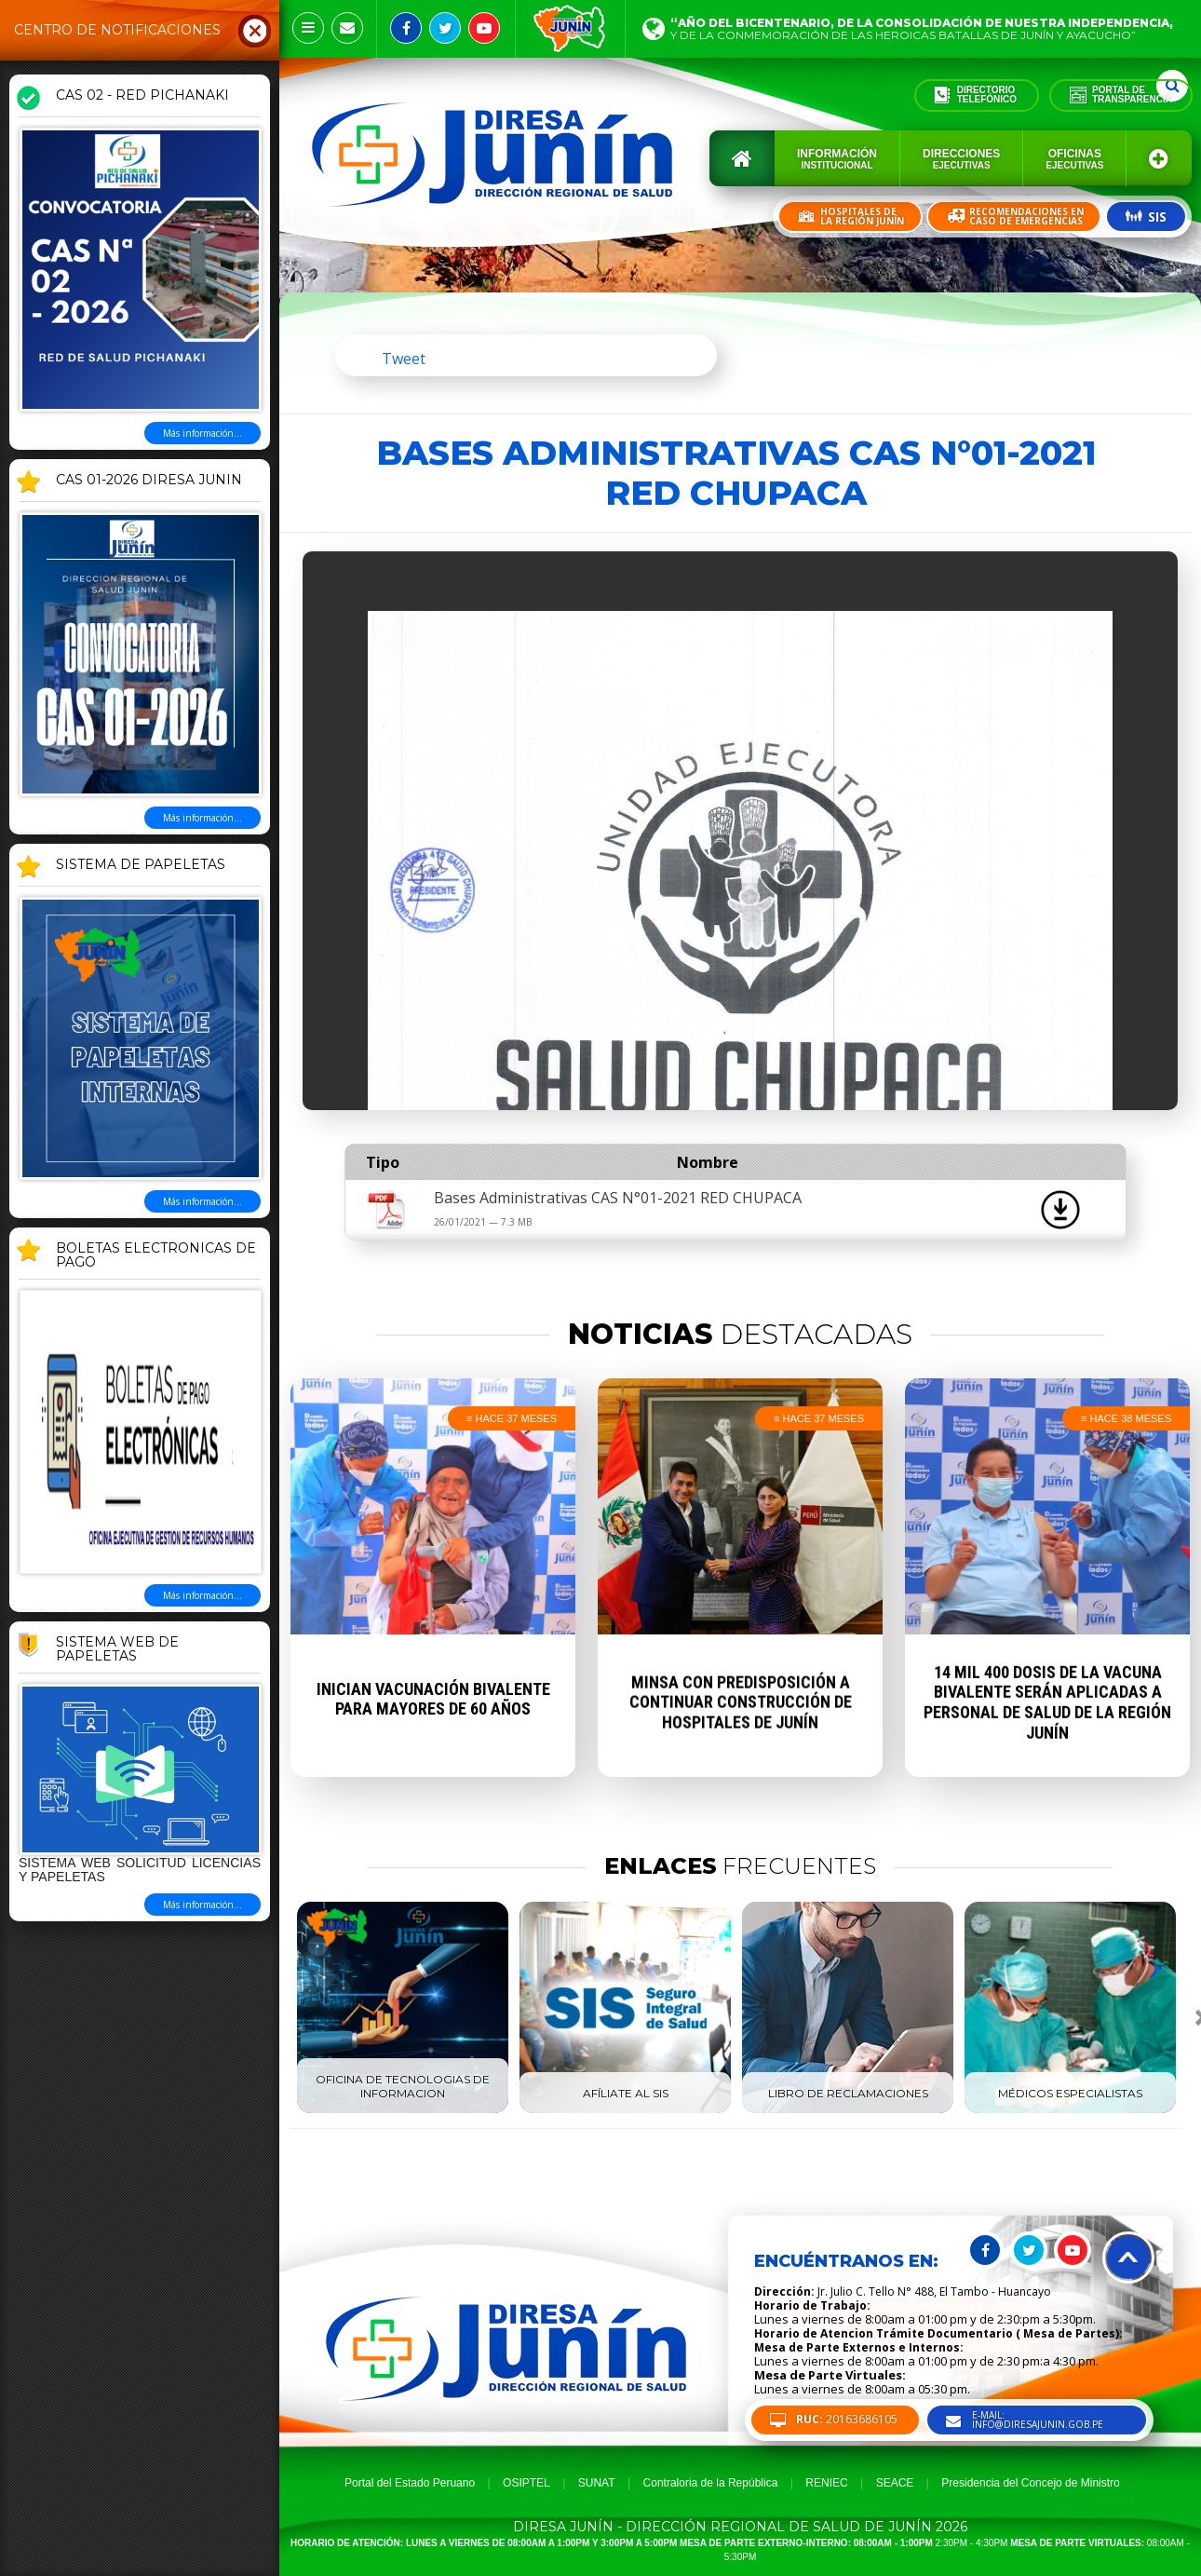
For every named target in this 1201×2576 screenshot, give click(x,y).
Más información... (202, 433)
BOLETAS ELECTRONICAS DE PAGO (156, 1255)
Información (837, 158)
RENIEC (826, 2482)
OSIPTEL (526, 2482)
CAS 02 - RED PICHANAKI (142, 95)
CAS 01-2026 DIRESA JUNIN (149, 480)
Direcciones (961, 158)
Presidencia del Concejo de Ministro (1030, 2482)
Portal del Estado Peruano (409, 2482)
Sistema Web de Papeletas (117, 1649)
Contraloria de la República (710, 2482)
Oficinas (1074, 158)
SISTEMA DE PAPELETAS (140, 865)
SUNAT (596, 2482)
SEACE (895, 2482)
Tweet (403, 358)
